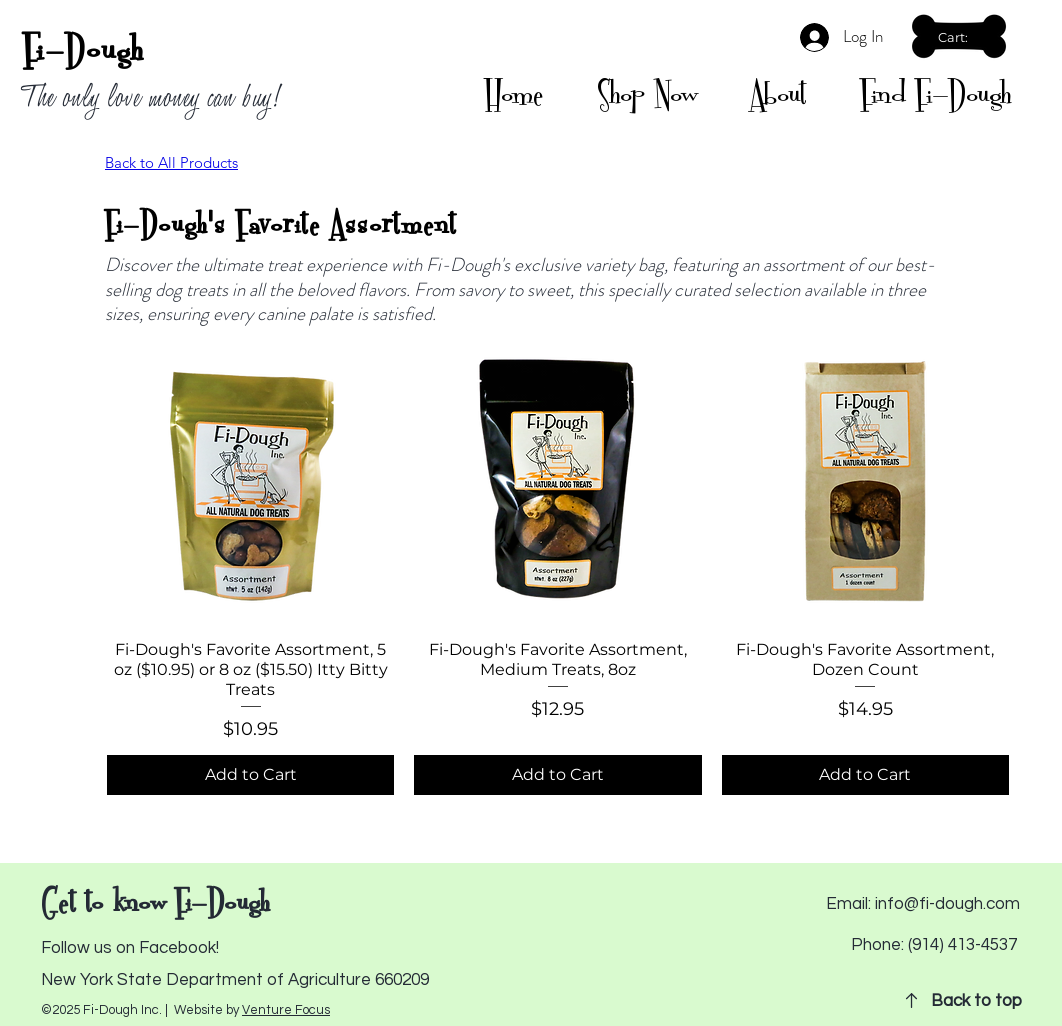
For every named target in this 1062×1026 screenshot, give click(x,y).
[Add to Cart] (250, 775)
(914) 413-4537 (962, 945)
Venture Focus (286, 1010)
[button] (961, 37)
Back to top (976, 1001)
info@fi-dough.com (947, 904)
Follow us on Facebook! (130, 948)
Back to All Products (171, 162)
